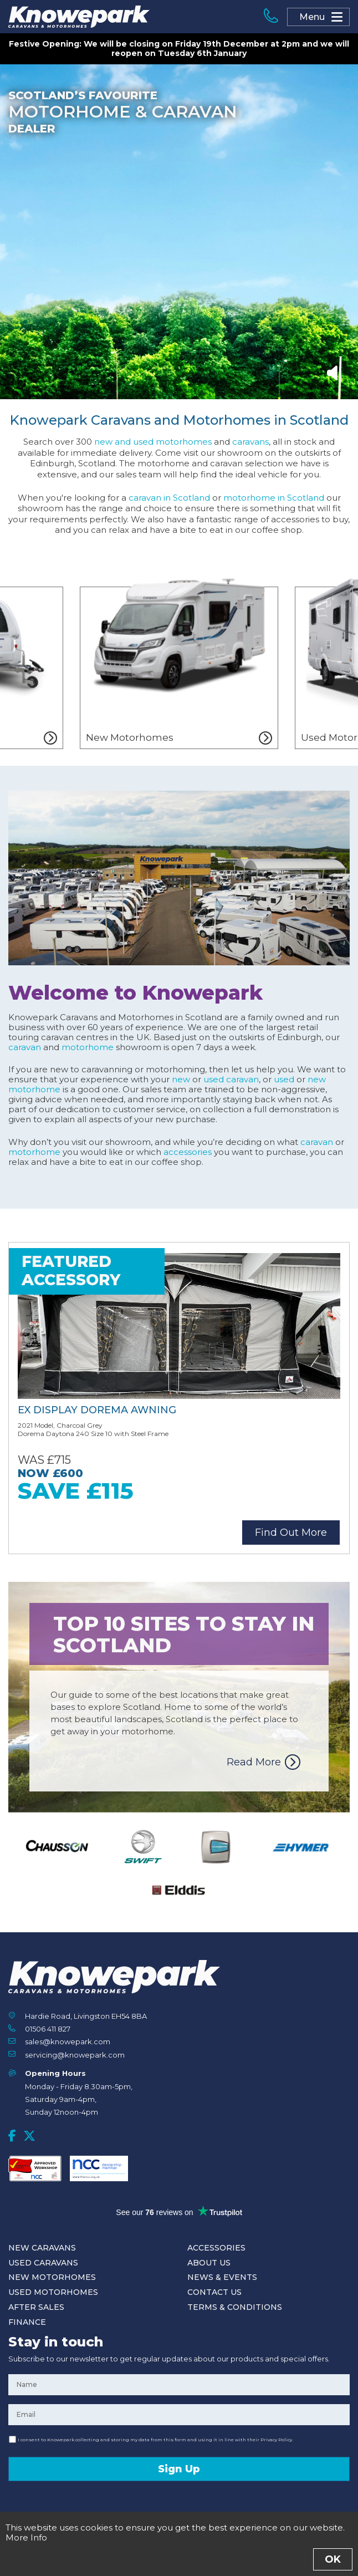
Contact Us (214, 2292)
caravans (250, 441)
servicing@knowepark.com (75, 2054)
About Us (209, 2263)
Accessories (216, 2248)
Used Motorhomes (53, 2292)
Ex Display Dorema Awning (97, 1410)
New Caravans (42, 2248)
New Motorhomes (52, 2277)
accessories (187, 1152)
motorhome (88, 1047)
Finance (27, 2322)
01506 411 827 (47, 2028)
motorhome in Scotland (273, 497)
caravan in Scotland (169, 497)
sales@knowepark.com (67, 2041)
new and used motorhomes (153, 441)
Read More (254, 1762)
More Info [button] (26, 2537)
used (284, 1079)
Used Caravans (43, 2263)
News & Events (222, 2277)
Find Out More (291, 1532)
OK (333, 2559)
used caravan (231, 1079)
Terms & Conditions (234, 2307)
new (181, 1079)
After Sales (36, 2307)
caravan (24, 1047)
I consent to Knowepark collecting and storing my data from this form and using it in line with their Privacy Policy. (155, 2439)
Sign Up (179, 2469)
